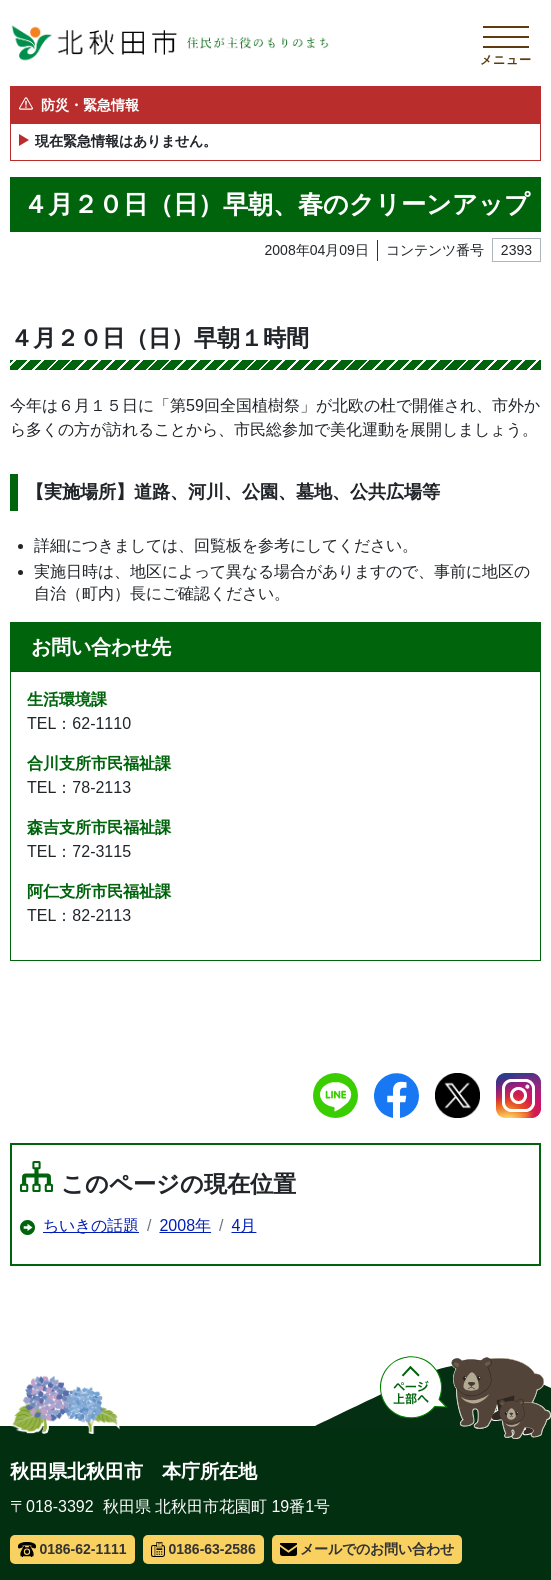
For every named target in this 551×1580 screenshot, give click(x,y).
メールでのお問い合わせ (367, 1549)
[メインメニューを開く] (506, 43)
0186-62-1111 (72, 1549)
